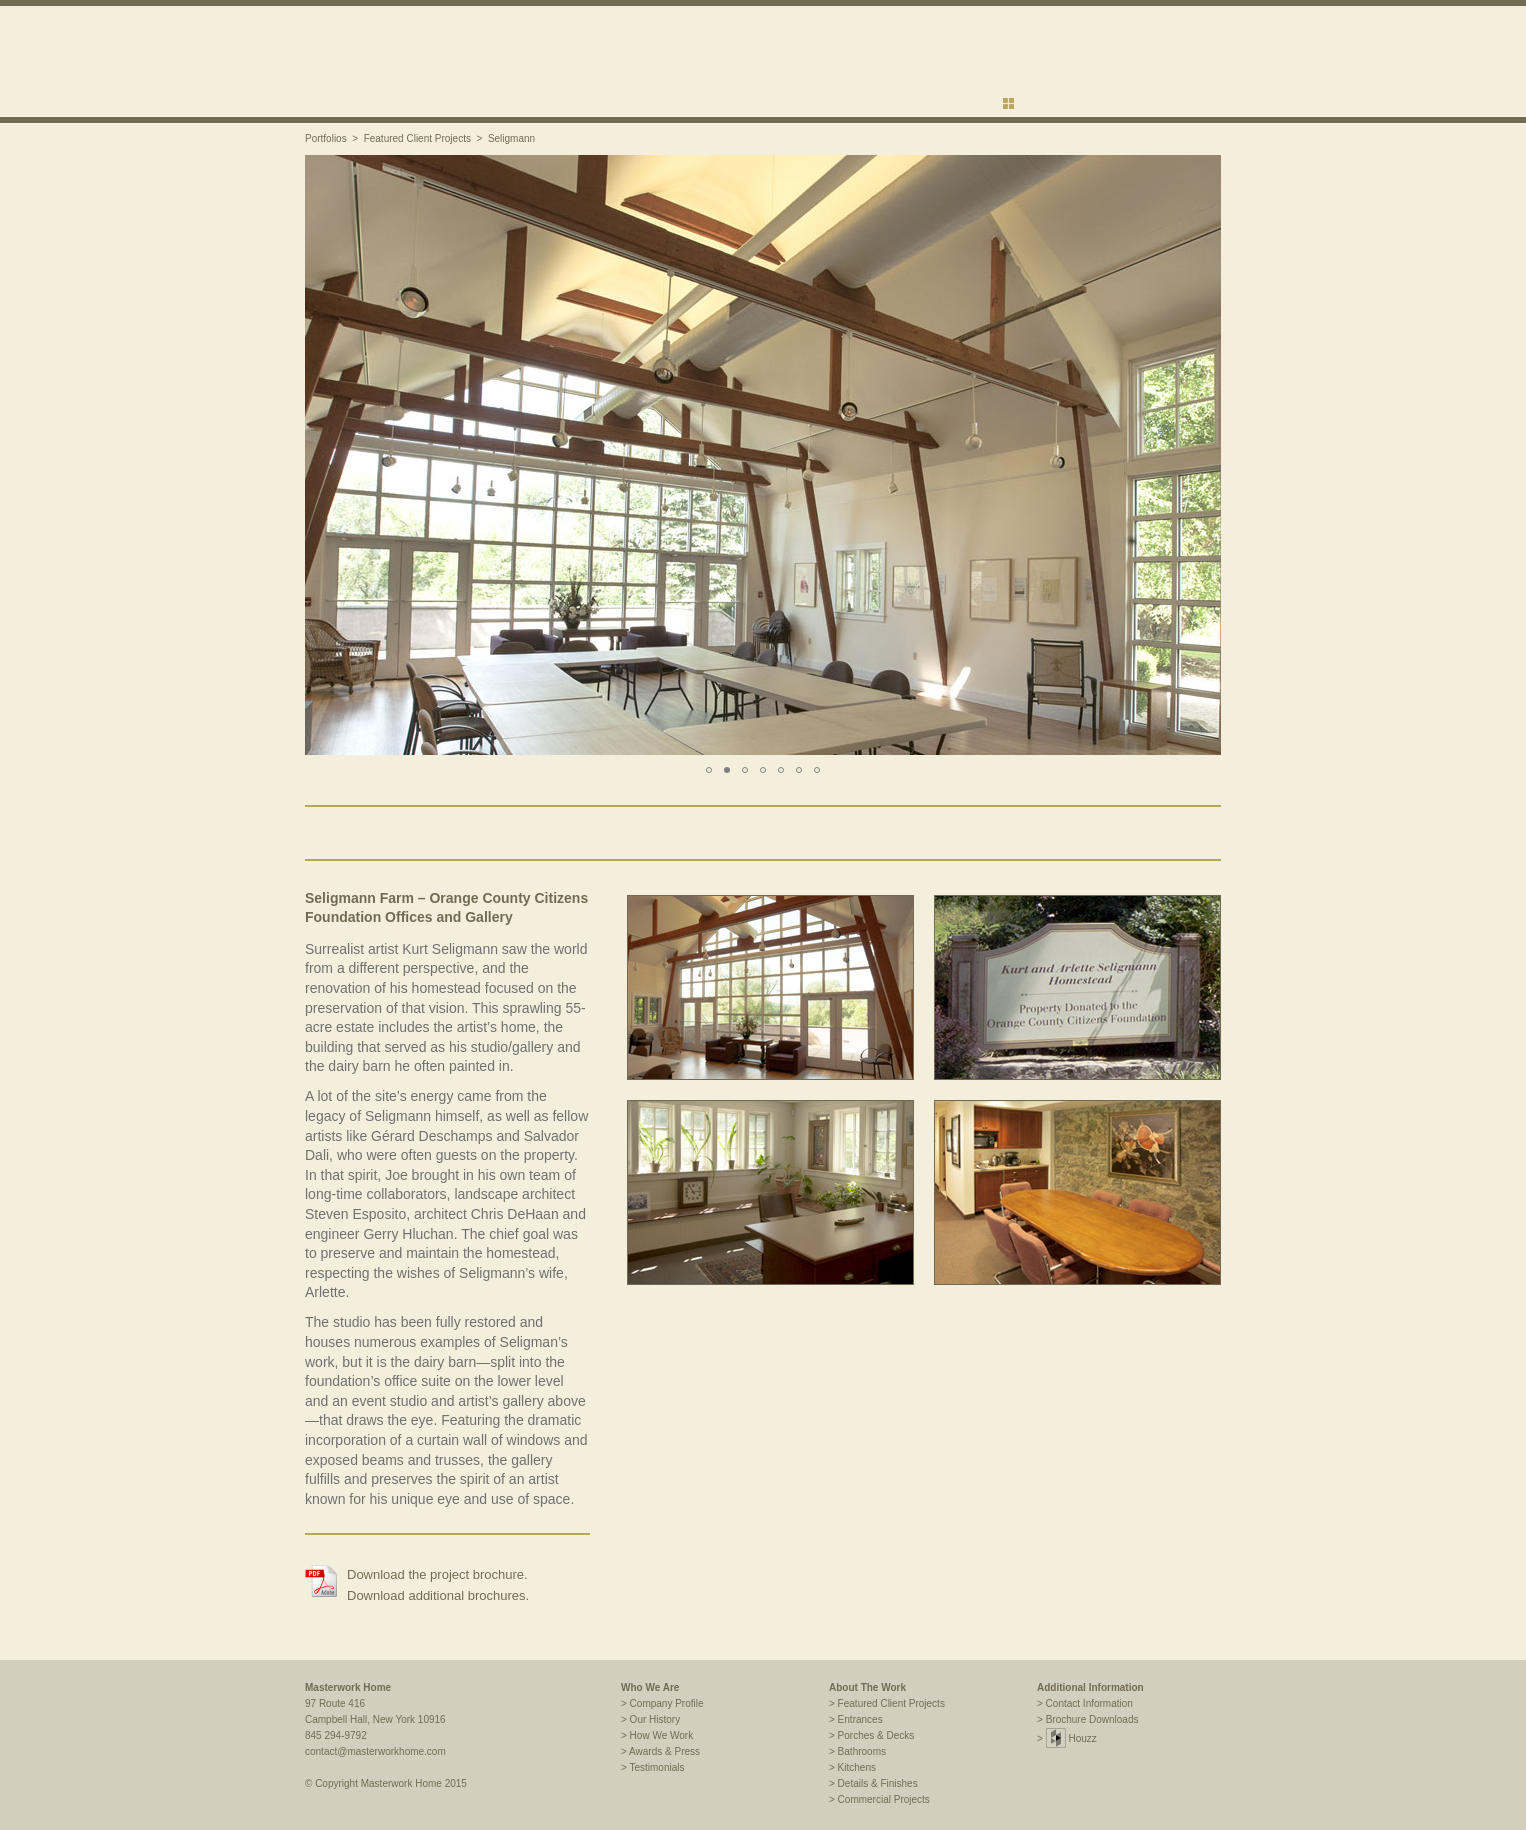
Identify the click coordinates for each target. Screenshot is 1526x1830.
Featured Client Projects (417, 138)
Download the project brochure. (437, 1574)
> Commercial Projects (879, 1799)
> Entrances (856, 1719)
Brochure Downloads (1092, 1719)
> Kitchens (852, 1767)
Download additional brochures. (438, 1595)
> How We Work (657, 1735)
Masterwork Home (348, 1687)
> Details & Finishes (873, 1783)
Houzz (1071, 1738)
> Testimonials (652, 1767)
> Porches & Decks (871, 1735)
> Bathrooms (857, 1751)
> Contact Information (1085, 1703)
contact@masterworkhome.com (375, 1751)
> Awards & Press (660, 1751)
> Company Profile (662, 1703)
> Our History (650, 1719)
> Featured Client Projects (887, 1703)
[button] (323, 455)
